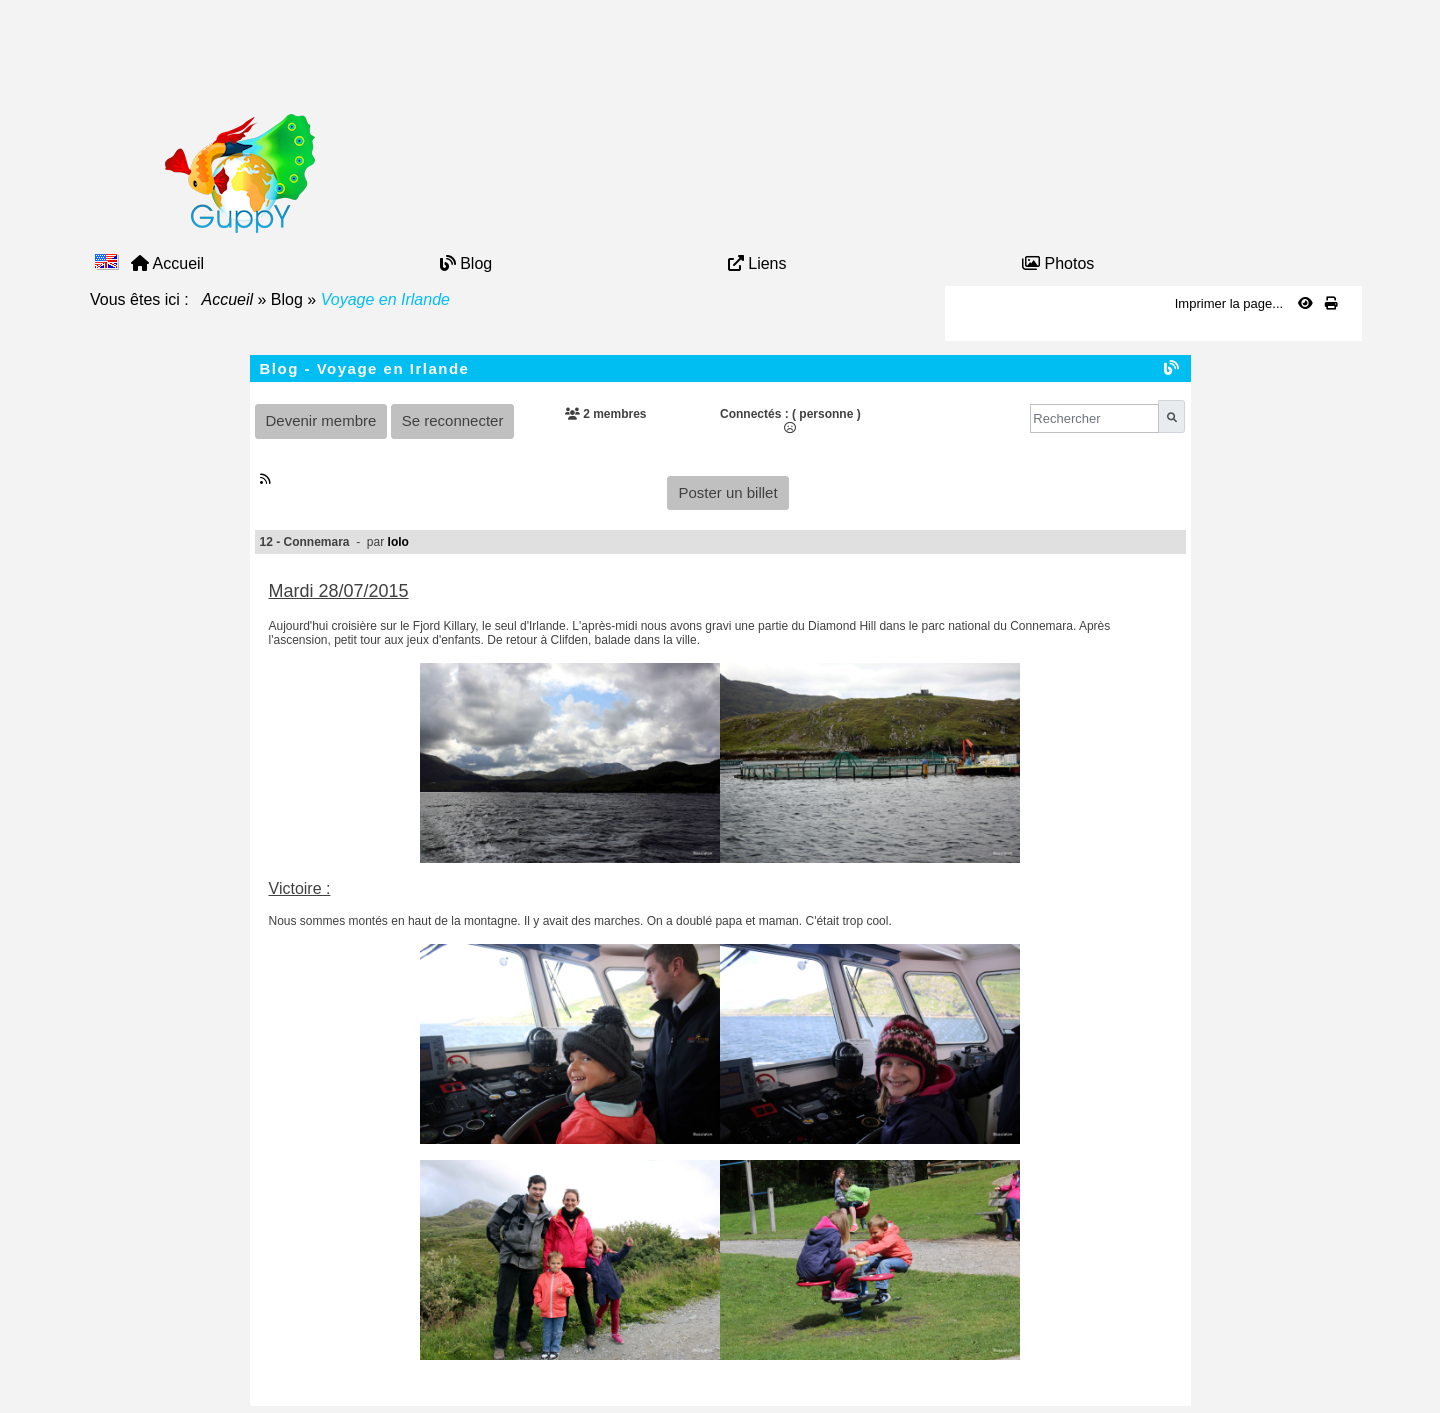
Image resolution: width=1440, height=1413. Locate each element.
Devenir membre (321, 420)
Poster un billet (727, 492)
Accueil (228, 299)
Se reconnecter (453, 420)
